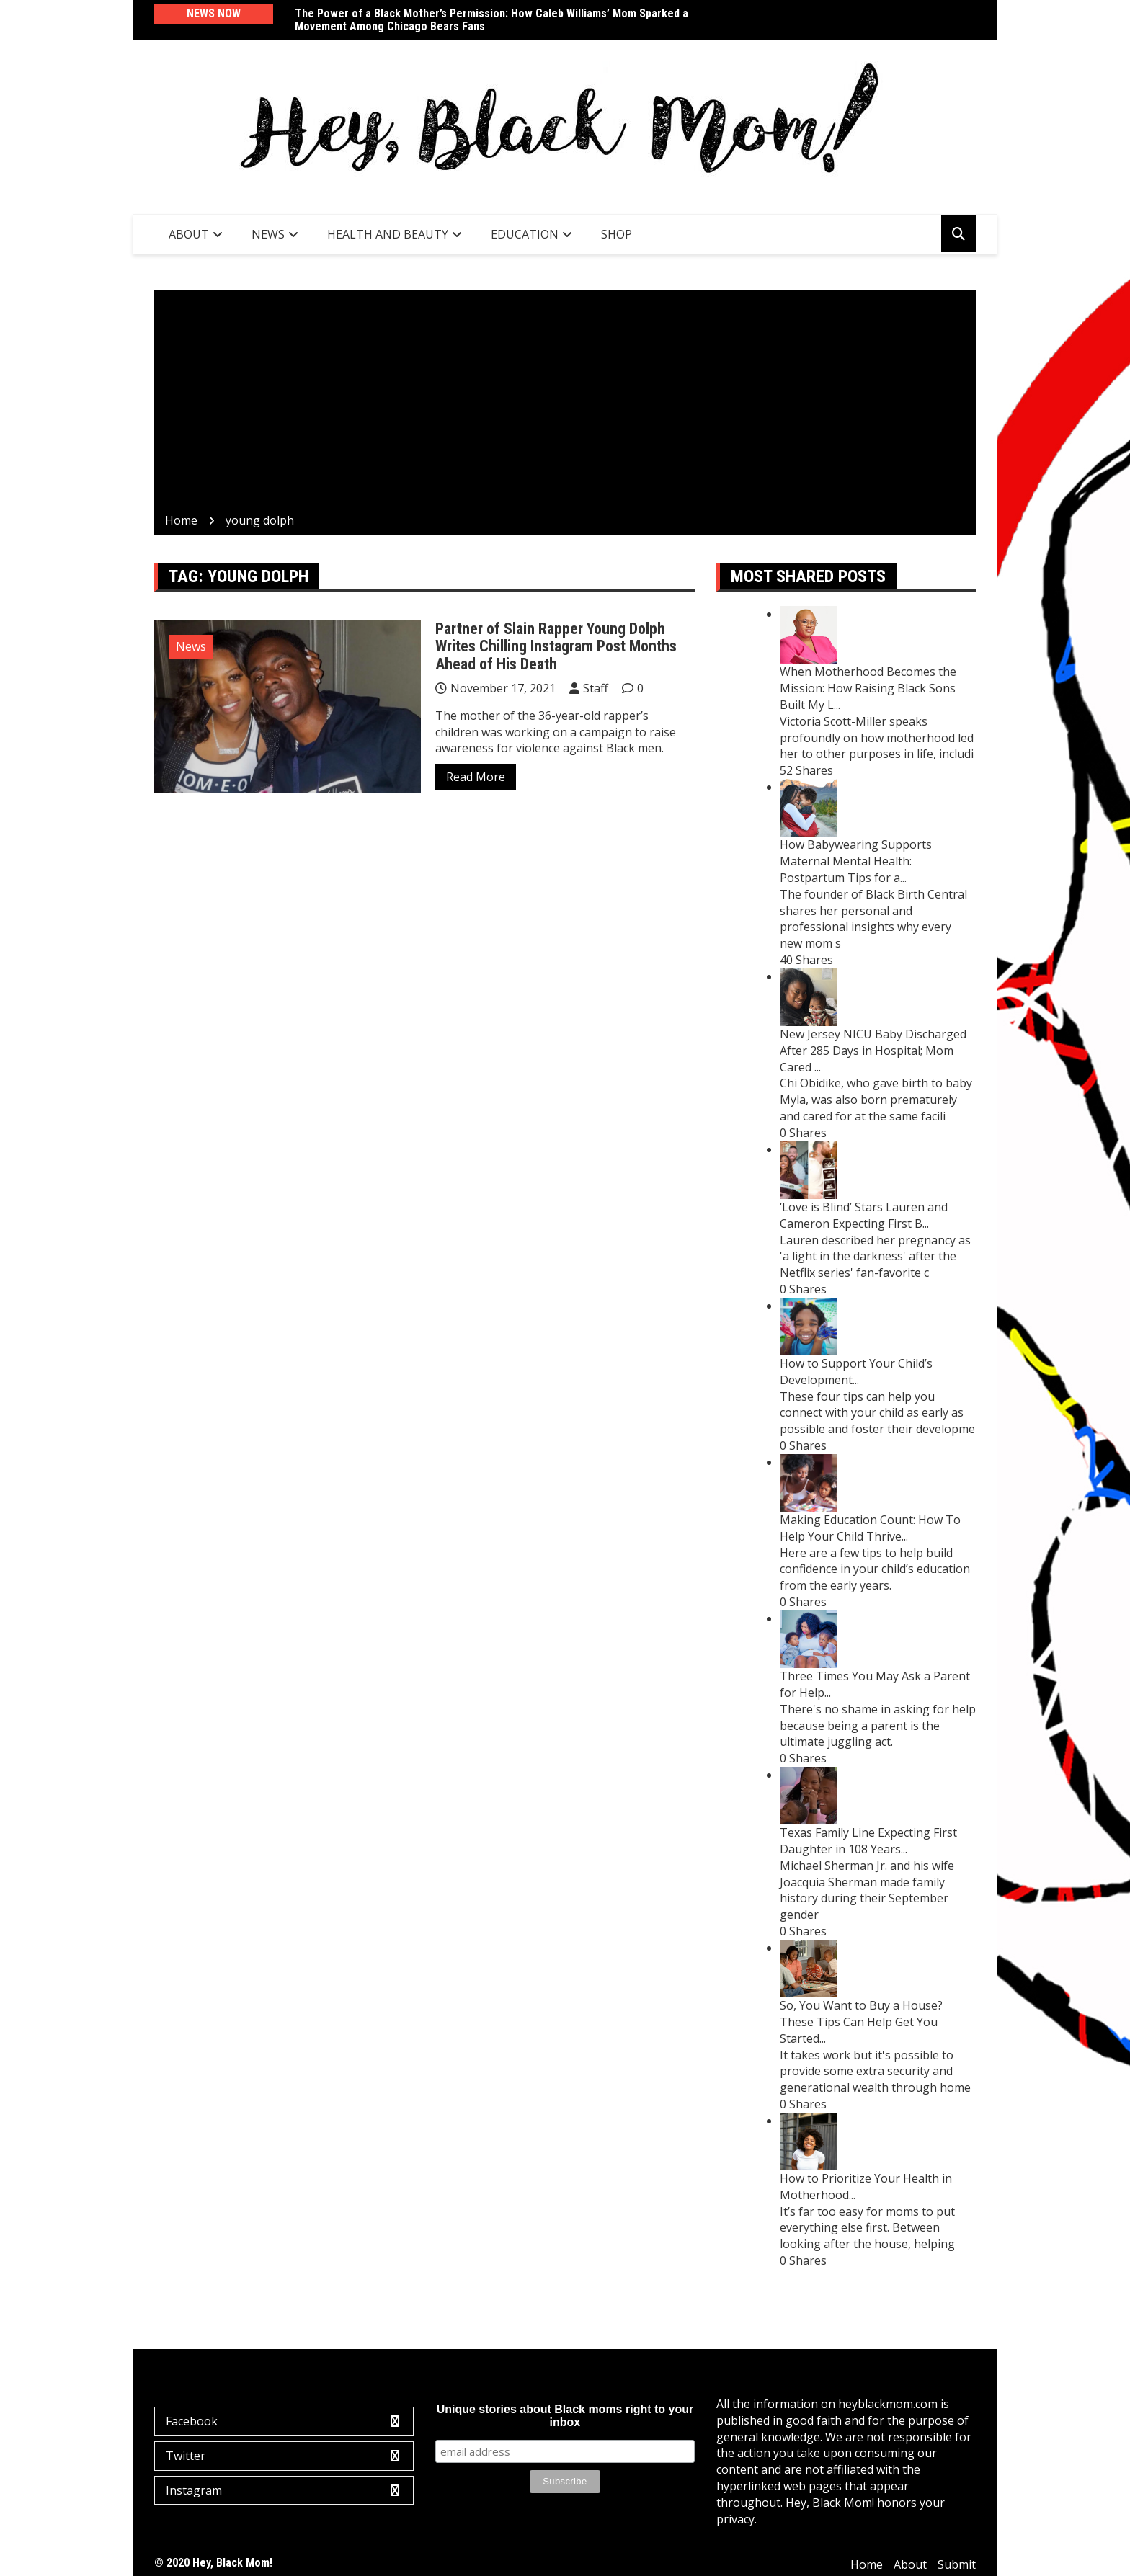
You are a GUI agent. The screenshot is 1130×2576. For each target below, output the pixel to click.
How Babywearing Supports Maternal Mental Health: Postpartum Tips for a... (856, 861)
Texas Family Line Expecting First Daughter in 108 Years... (868, 1840)
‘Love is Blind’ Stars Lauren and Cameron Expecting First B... (864, 1215)
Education (525, 234)
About (189, 234)
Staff (595, 688)
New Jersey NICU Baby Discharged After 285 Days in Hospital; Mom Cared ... (873, 1050)
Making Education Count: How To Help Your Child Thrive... (870, 1528)
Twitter (287, 2456)
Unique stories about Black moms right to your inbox (565, 2415)
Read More (475, 777)
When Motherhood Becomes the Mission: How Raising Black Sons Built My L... (868, 688)
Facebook (287, 2421)
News (268, 234)
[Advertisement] (565, 404)
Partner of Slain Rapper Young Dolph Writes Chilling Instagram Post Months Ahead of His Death (556, 646)
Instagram (287, 2490)
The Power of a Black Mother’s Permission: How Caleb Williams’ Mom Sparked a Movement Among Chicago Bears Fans (491, 19)
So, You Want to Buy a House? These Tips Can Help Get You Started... (861, 2021)
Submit (957, 2564)
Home (866, 2564)
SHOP (616, 234)
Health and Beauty (387, 234)
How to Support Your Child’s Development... (856, 1371)
